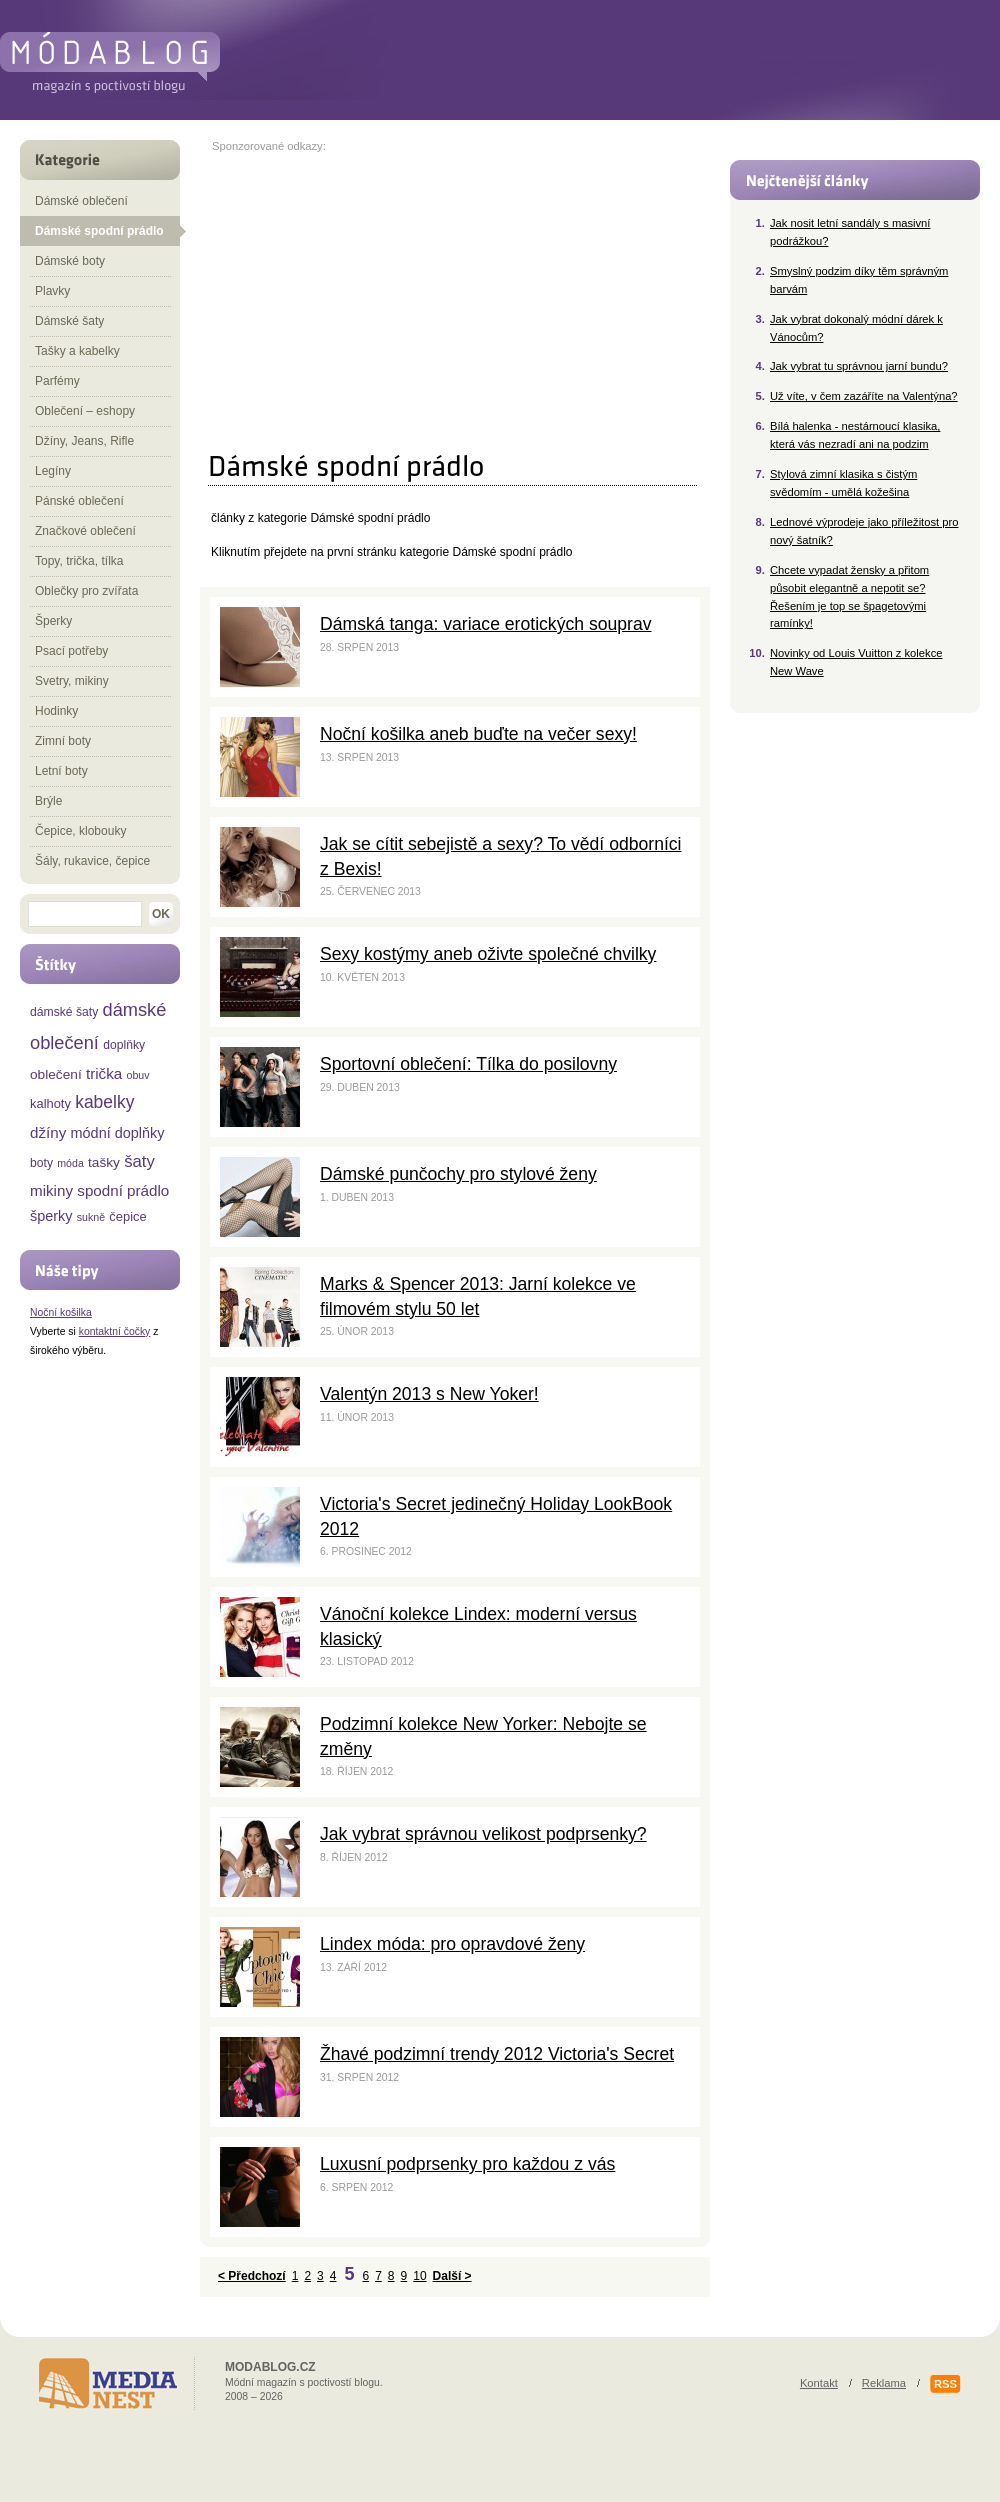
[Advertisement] (380, 292)
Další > (452, 2276)
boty (41, 1163)
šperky (51, 1216)
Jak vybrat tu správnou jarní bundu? (859, 366)
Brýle (48, 801)
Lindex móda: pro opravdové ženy (452, 1944)
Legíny (53, 471)
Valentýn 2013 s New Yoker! (429, 1394)
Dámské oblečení (81, 201)
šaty (139, 1161)
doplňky (124, 1045)
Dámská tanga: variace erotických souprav (486, 624)
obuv (137, 1075)
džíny (48, 1132)
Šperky (53, 621)
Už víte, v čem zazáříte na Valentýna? (864, 396)
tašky (104, 1162)
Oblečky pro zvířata (86, 591)
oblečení (56, 1074)
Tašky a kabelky (77, 351)
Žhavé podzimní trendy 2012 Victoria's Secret (497, 2054)
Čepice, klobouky (80, 831)
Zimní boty (63, 741)
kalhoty (50, 1103)
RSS (945, 2384)
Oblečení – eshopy (85, 411)
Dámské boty (70, 261)
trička (104, 1073)
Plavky (52, 291)
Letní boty (61, 771)
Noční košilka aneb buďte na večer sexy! (478, 734)
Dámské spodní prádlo (512, 552)
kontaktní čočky (115, 1331)
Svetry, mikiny (72, 681)
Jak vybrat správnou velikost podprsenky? (483, 1834)
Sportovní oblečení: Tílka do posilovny (468, 1064)
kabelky (104, 1102)
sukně (91, 1217)
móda (70, 1163)
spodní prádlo (123, 1190)
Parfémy (57, 381)
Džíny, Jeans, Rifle (84, 441)
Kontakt (819, 2383)
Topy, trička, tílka (79, 561)
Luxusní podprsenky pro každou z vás (467, 2164)
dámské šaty (64, 1012)
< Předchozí (252, 2276)
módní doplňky (118, 1133)
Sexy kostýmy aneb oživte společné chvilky (488, 954)
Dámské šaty (69, 321)
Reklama (884, 2383)
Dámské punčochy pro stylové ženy (458, 1174)
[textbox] (85, 914)
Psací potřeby (71, 651)
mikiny (51, 1190)
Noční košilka (61, 1312)
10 (419, 2276)
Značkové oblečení (85, 531)
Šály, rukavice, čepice (92, 861)
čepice (127, 1216)
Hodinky (56, 711)
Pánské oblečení (79, 501)
